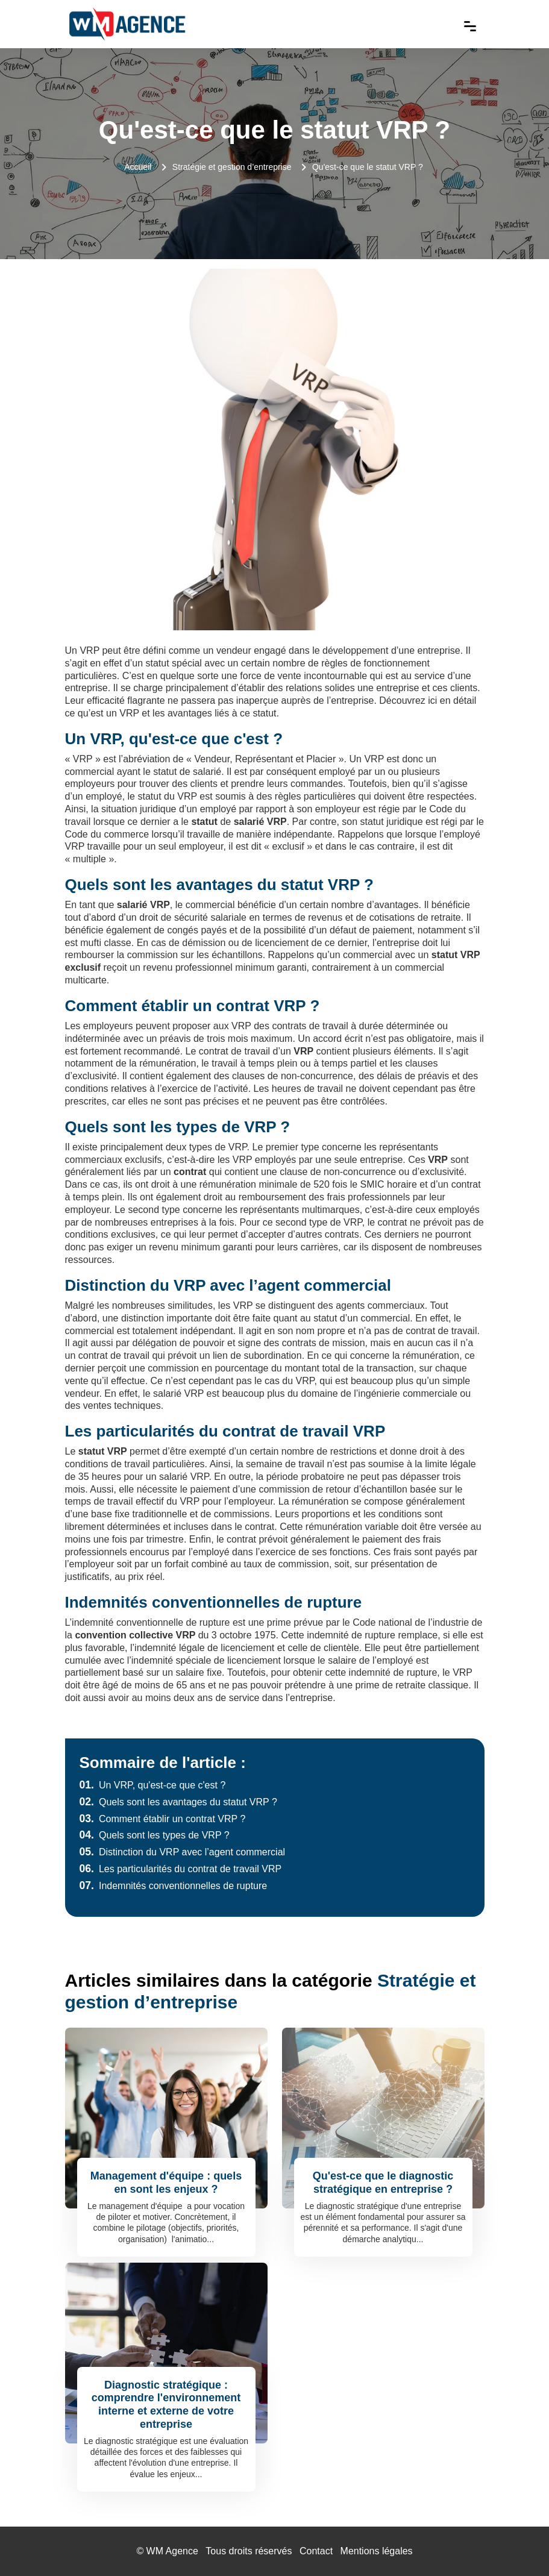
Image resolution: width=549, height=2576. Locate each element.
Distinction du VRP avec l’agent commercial (183, 1852)
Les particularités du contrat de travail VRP (181, 1869)
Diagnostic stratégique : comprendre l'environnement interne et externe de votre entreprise (166, 2404)
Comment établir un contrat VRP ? (163, 1819)
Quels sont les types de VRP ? (155, 1835)
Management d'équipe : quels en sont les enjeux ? (166, 2182)
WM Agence (172, 2551)
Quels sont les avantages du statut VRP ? (178, 1802)
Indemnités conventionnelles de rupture (174, 1886)
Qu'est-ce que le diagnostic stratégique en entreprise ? (383, 2182)
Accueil (137, 167)
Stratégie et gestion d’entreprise (232, 167)
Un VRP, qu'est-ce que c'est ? (153, 1785)
